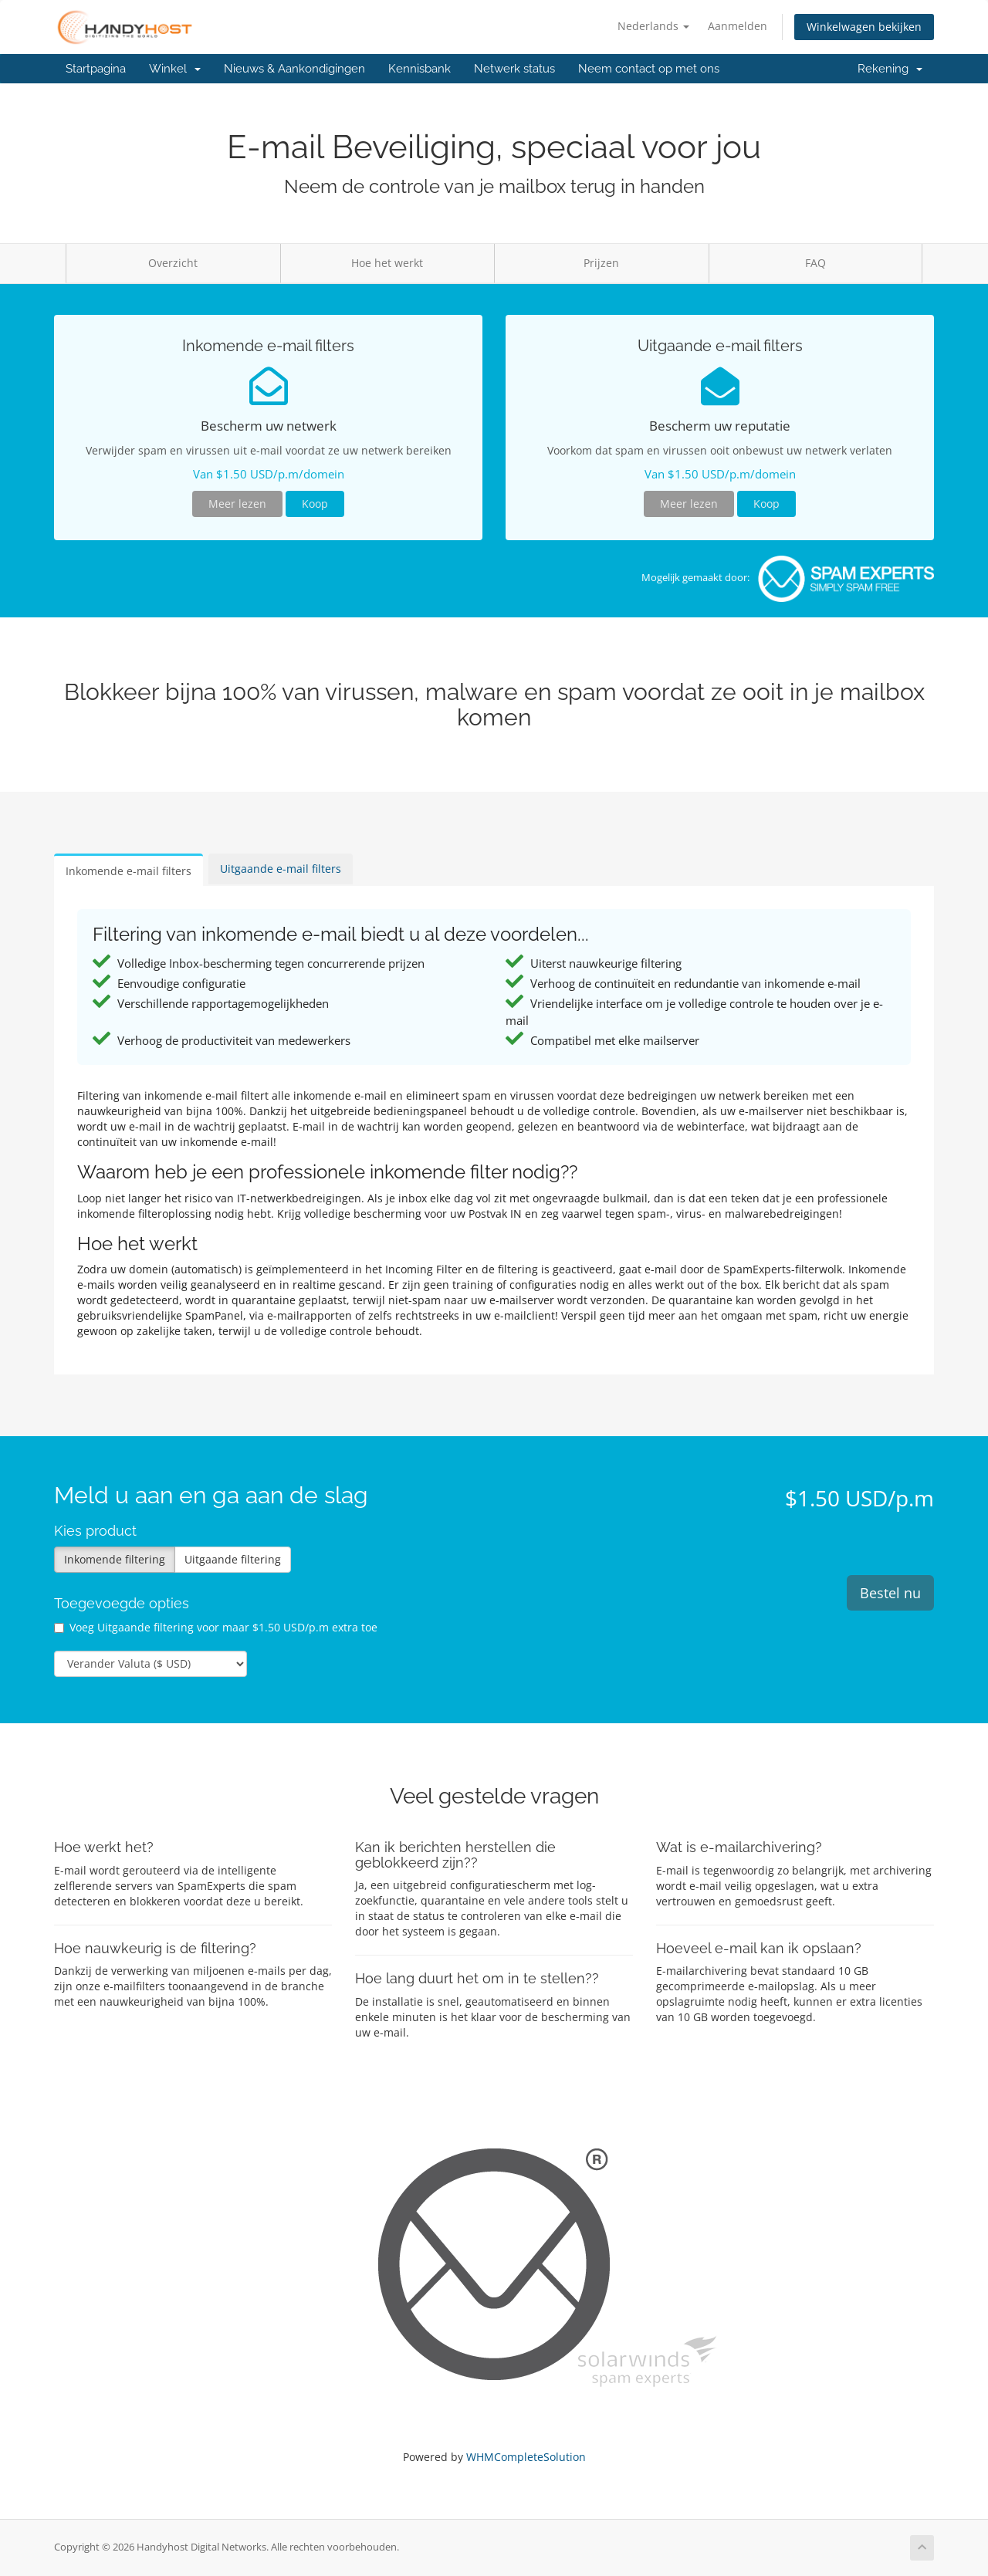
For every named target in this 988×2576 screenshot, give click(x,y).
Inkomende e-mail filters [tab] (128, 871)
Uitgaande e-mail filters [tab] (280, 868)
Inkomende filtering (114, 1559)
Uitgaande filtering (232, 1559)
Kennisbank (419, 69)
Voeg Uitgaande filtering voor (215, 1627)
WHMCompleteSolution (526, 2456)
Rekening (890, 69)
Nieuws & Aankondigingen (294, 69)
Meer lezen (237, 503)
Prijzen (601, 262)
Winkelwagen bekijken (864, 26)
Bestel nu (890, 1593)
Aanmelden (737, 26)
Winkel (175, 69)
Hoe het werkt (387, 262)
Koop (315, 503)
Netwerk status (514, 69)
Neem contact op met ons (648, 69)
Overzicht (173, 262)
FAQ (815, 262)
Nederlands (653, 26)
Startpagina (96, 69)
